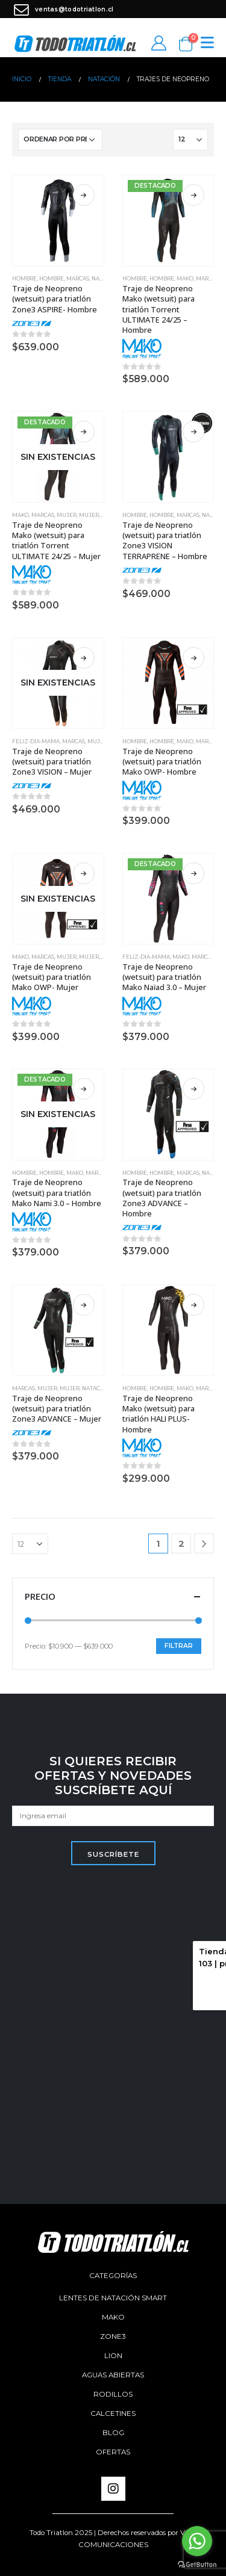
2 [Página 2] (181, 1543)
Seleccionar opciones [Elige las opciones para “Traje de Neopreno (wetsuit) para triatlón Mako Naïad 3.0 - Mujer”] (193, 873)
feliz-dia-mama (36, 741)
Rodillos (113, 2394)
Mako (185, 279)
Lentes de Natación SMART (113, 2298)
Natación (96, 1389)
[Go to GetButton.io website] (197, 2564)
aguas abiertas (113, 2375)
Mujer (67, 515)
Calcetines (113, 2413)
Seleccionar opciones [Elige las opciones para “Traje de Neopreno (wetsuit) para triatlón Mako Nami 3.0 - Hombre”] (84, 1089)
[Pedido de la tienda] (60, 139)
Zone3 (113, 2336)
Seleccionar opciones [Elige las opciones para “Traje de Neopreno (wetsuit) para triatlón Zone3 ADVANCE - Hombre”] (193, 1089)
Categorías (113, 2275)
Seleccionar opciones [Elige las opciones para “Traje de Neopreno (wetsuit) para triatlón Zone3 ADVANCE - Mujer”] (84, 1305)
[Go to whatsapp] (197, 2541)
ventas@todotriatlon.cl (62, 9)
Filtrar (179, 1646)
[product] (58, 220)
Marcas (77, 279)
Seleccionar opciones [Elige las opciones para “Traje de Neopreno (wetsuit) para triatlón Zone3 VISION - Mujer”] (84, 658)
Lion (113, 2356)
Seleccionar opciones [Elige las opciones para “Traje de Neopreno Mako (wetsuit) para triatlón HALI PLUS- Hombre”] (193, 1305)
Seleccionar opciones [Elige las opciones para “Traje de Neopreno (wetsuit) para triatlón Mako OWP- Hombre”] (193, 658)
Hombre (24, 279)
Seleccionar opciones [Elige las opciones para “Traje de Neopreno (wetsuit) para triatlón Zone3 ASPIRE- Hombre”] (84, 195)
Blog (113, 2433)
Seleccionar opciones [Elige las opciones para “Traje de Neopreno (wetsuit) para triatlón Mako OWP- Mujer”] (84, 873)
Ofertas (113, 2452)
